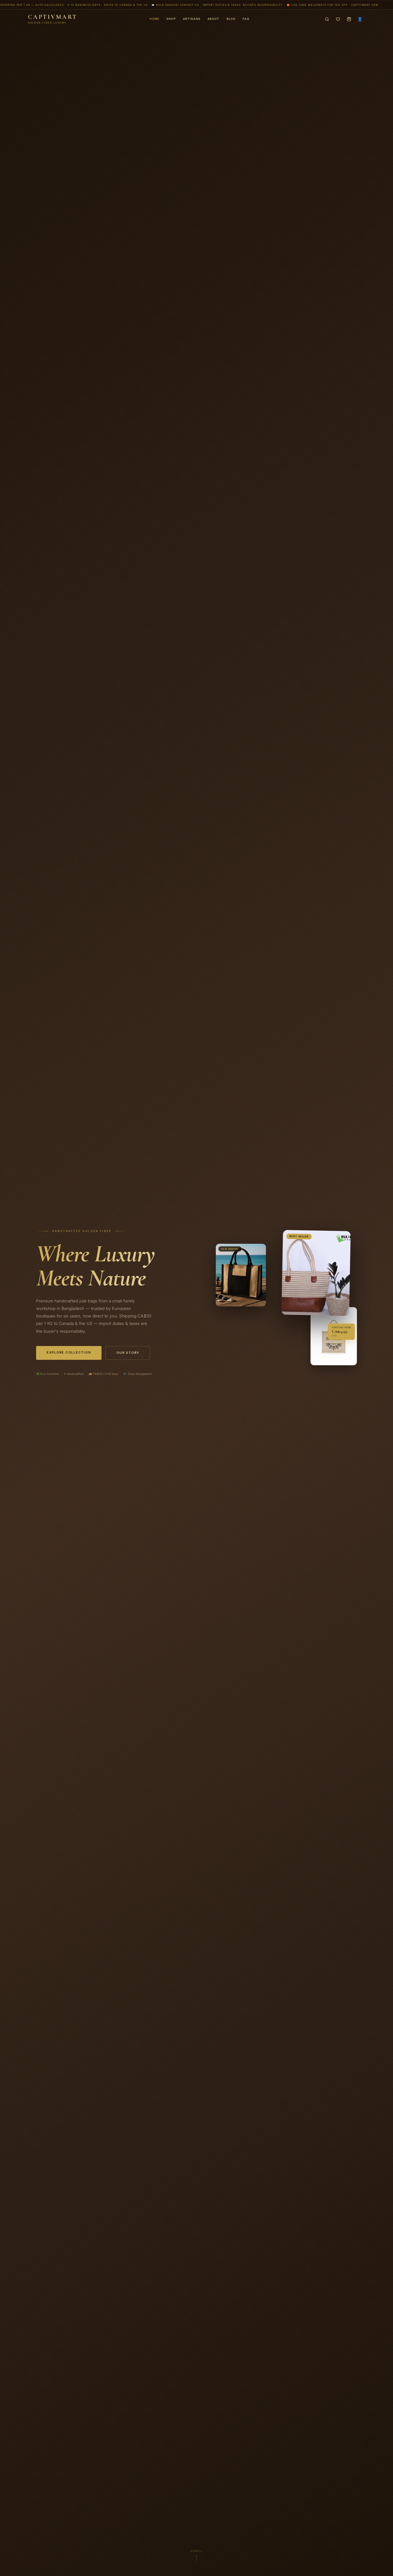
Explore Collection (69, 1352)
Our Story (127, 1353)
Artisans (192, 19)
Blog (231, 19)
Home (154, 19)
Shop (171, 19)
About (214, 19)
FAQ (246, 19)
